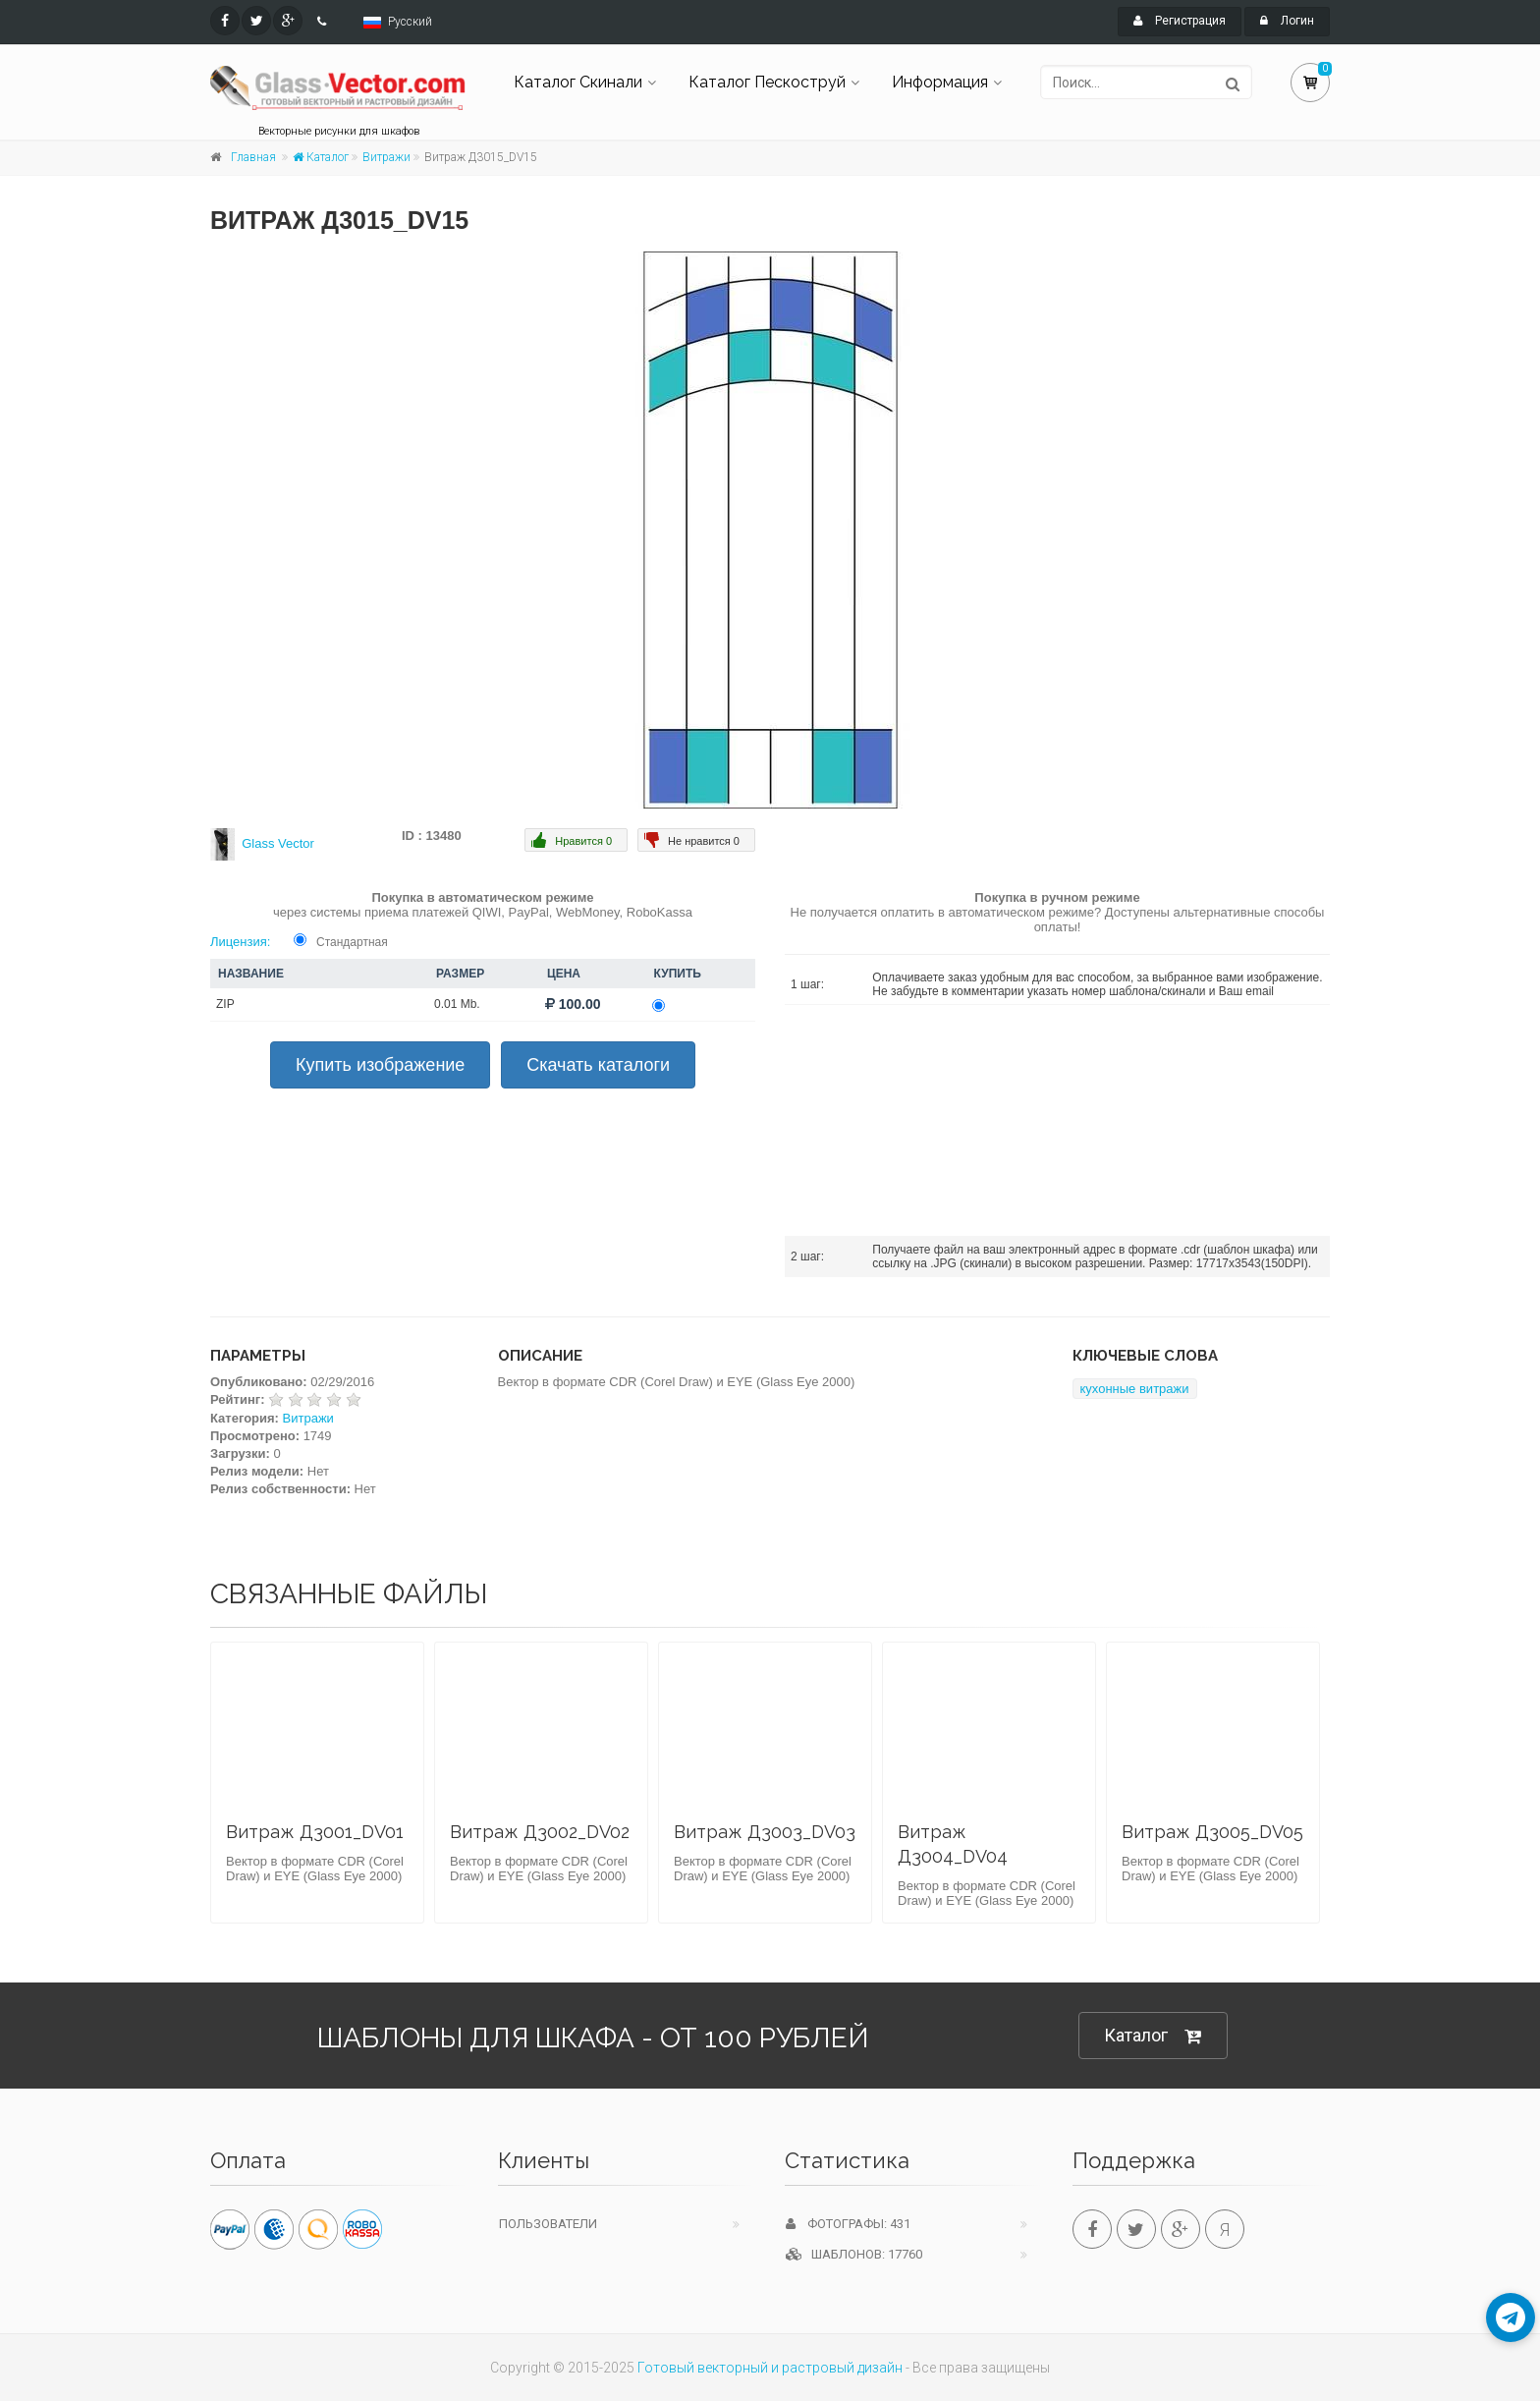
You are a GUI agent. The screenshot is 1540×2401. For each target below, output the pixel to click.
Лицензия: (240, 941)
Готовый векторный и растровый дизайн (770, 2367)
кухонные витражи (1134, 1388)
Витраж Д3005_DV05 (1212, 1831)
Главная (253, 157)
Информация (940, 82)
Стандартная (352, 942)
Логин (1287, 21)
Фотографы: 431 (848, 2223)
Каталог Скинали (578, 82)
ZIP (225, 1004)
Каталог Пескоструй (767, 82)
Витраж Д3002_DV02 (540, 1831)
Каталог (321, 157)
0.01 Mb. (457, 1004)
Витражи (386, 157)
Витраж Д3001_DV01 (315, 1831)
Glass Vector (278, 843)
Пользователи (548, 2223)
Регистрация (1179, 21)
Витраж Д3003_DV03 (764, 1831)
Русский (410, 21)
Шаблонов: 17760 (854, 2254)
